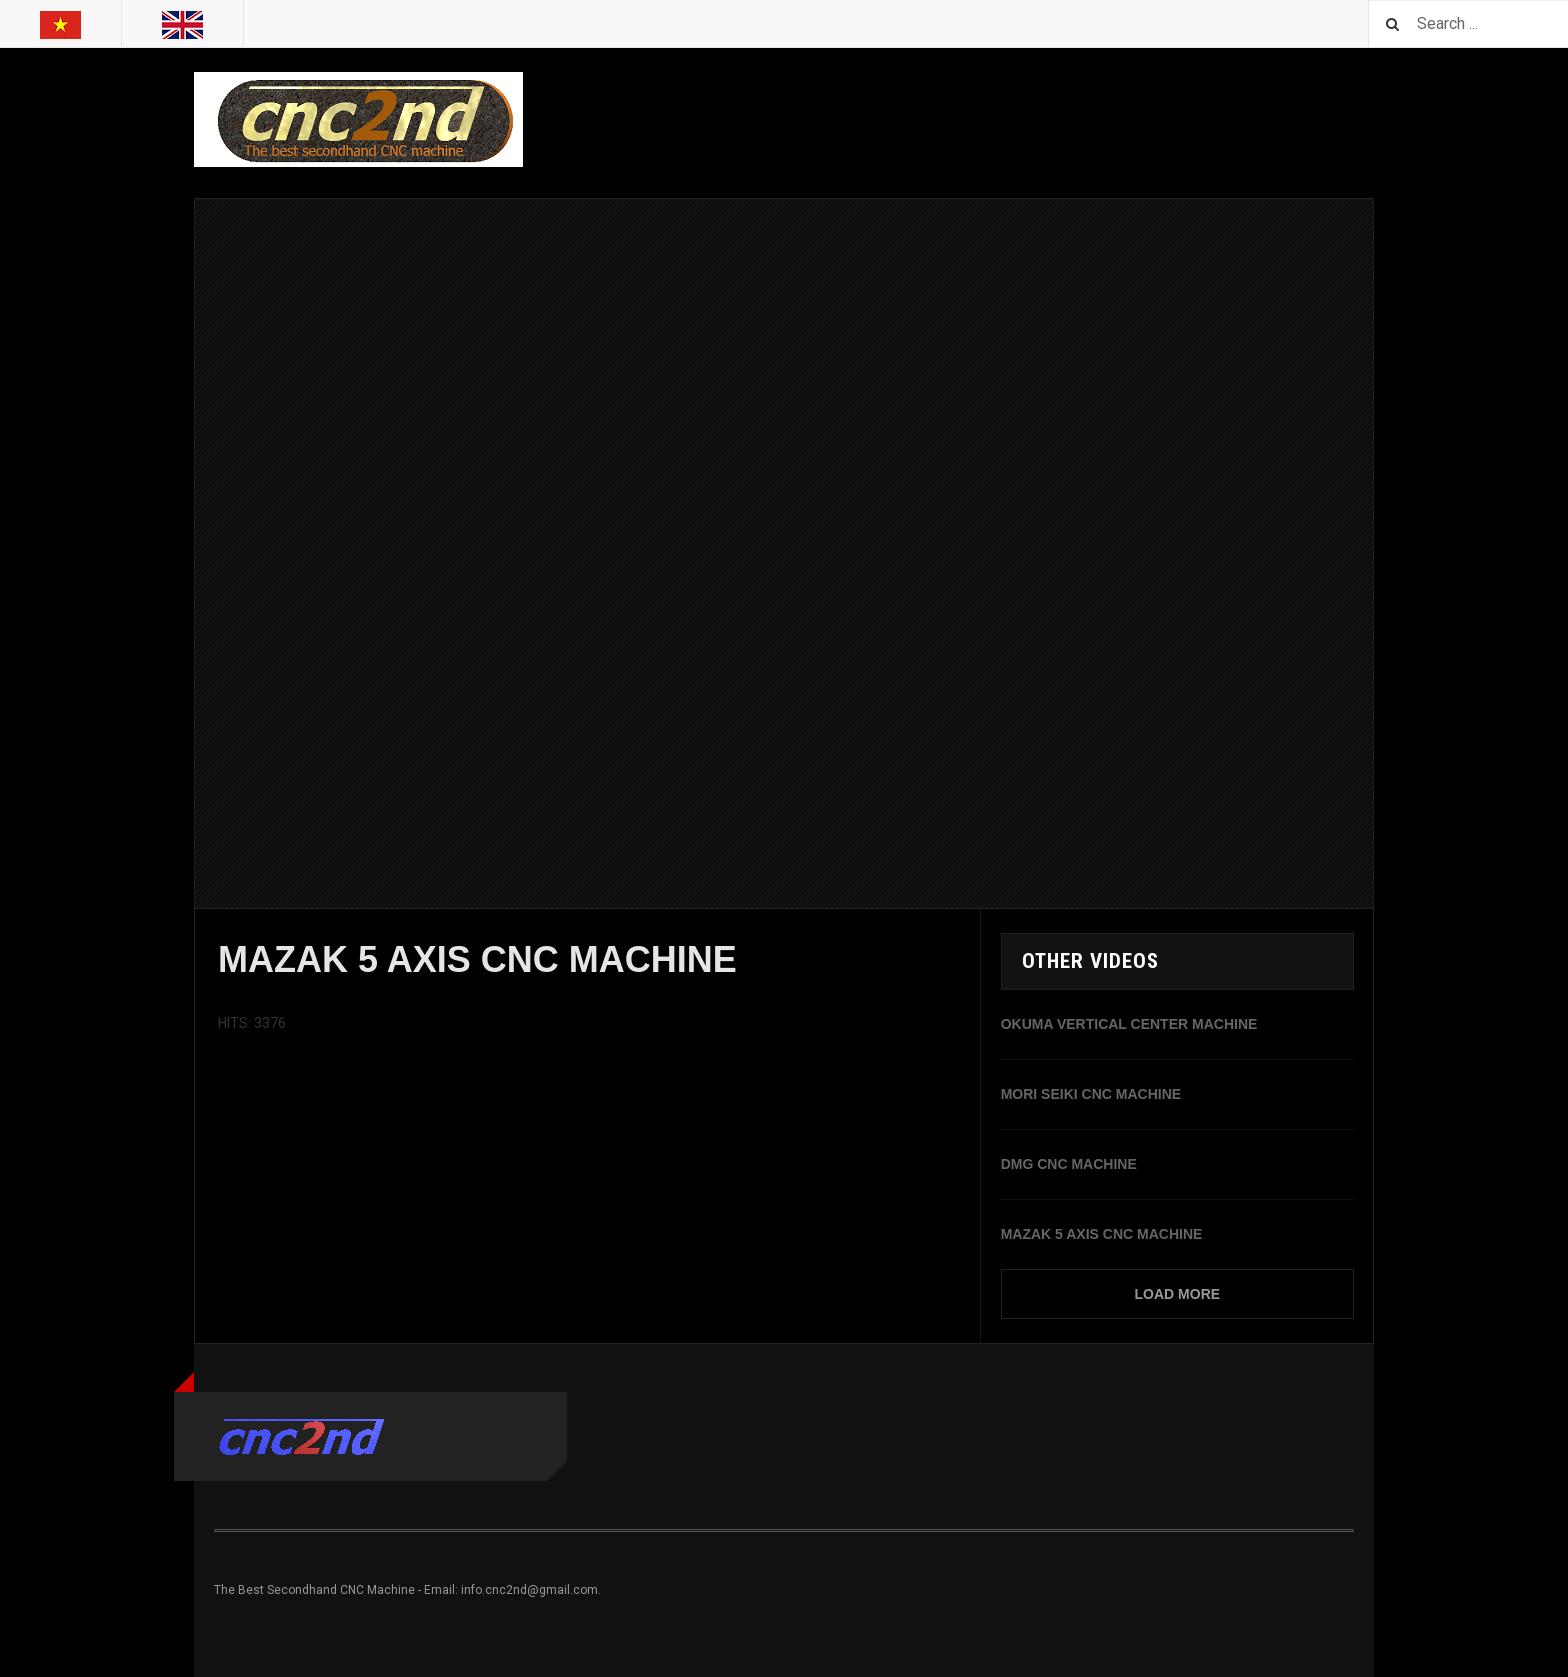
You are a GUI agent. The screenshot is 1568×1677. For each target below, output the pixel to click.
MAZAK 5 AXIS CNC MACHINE (1102, 1234)
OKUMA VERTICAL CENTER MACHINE (1129, 1024)
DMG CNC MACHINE (1069, 1164)
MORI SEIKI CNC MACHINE (1091, 1094)
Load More (1178, 1294)
